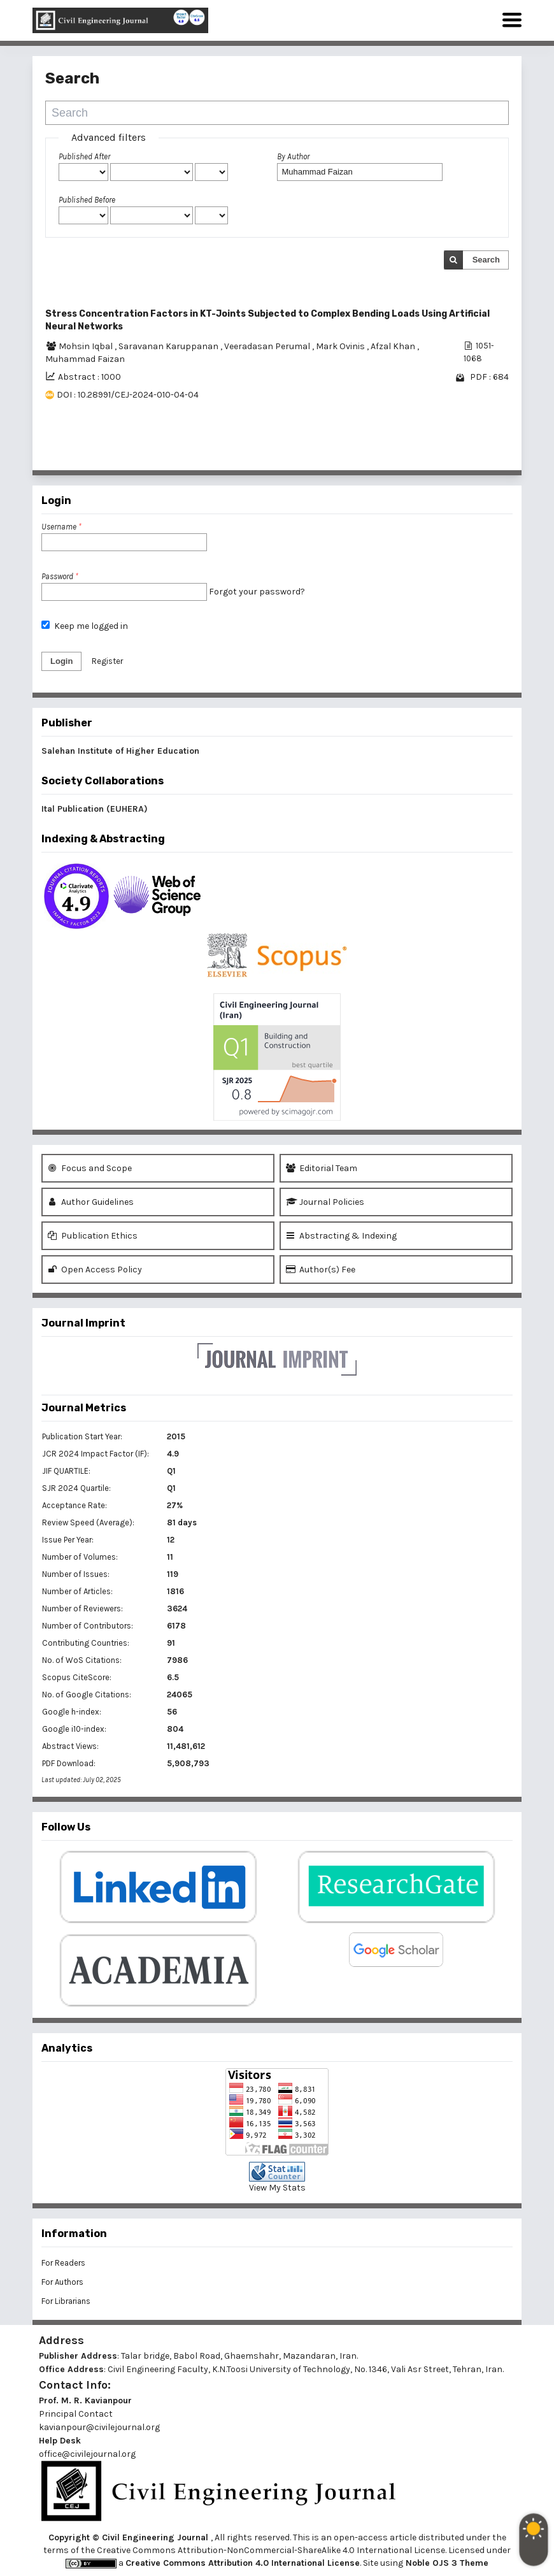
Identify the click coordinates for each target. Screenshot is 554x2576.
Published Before (87, 200)
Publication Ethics (93, 1236)
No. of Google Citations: (86, 1694)
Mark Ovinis (341, 346)
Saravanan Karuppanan (169, 346)
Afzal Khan (394, 346)
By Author (293, 156)
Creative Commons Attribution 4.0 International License (242, 2563)
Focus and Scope (90, 1168)
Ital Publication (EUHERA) (94, 808)
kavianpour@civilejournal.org (99, 2427)
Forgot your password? (257, 591)
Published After (84, 156)
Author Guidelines (91, 1202)
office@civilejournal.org (87, 2454)
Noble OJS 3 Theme (445, 2563)
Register (107, 661)
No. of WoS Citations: (82, 1660)
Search (486, 259)
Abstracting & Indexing (341, 1236)
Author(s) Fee (320, 1269)
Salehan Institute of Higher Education (120, 750)
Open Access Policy (95, 1269)
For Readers (63, 2263)
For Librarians (65, 2301)
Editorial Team (321, 1168)
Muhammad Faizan (85, 359)
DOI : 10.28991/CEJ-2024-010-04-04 (128, 394)
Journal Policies (325, 1202)
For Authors (62, 2282)
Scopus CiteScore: (76, 1677)
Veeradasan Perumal (268, 346)
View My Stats (277, 2187)
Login (61, 661)
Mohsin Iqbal (87, 346)
